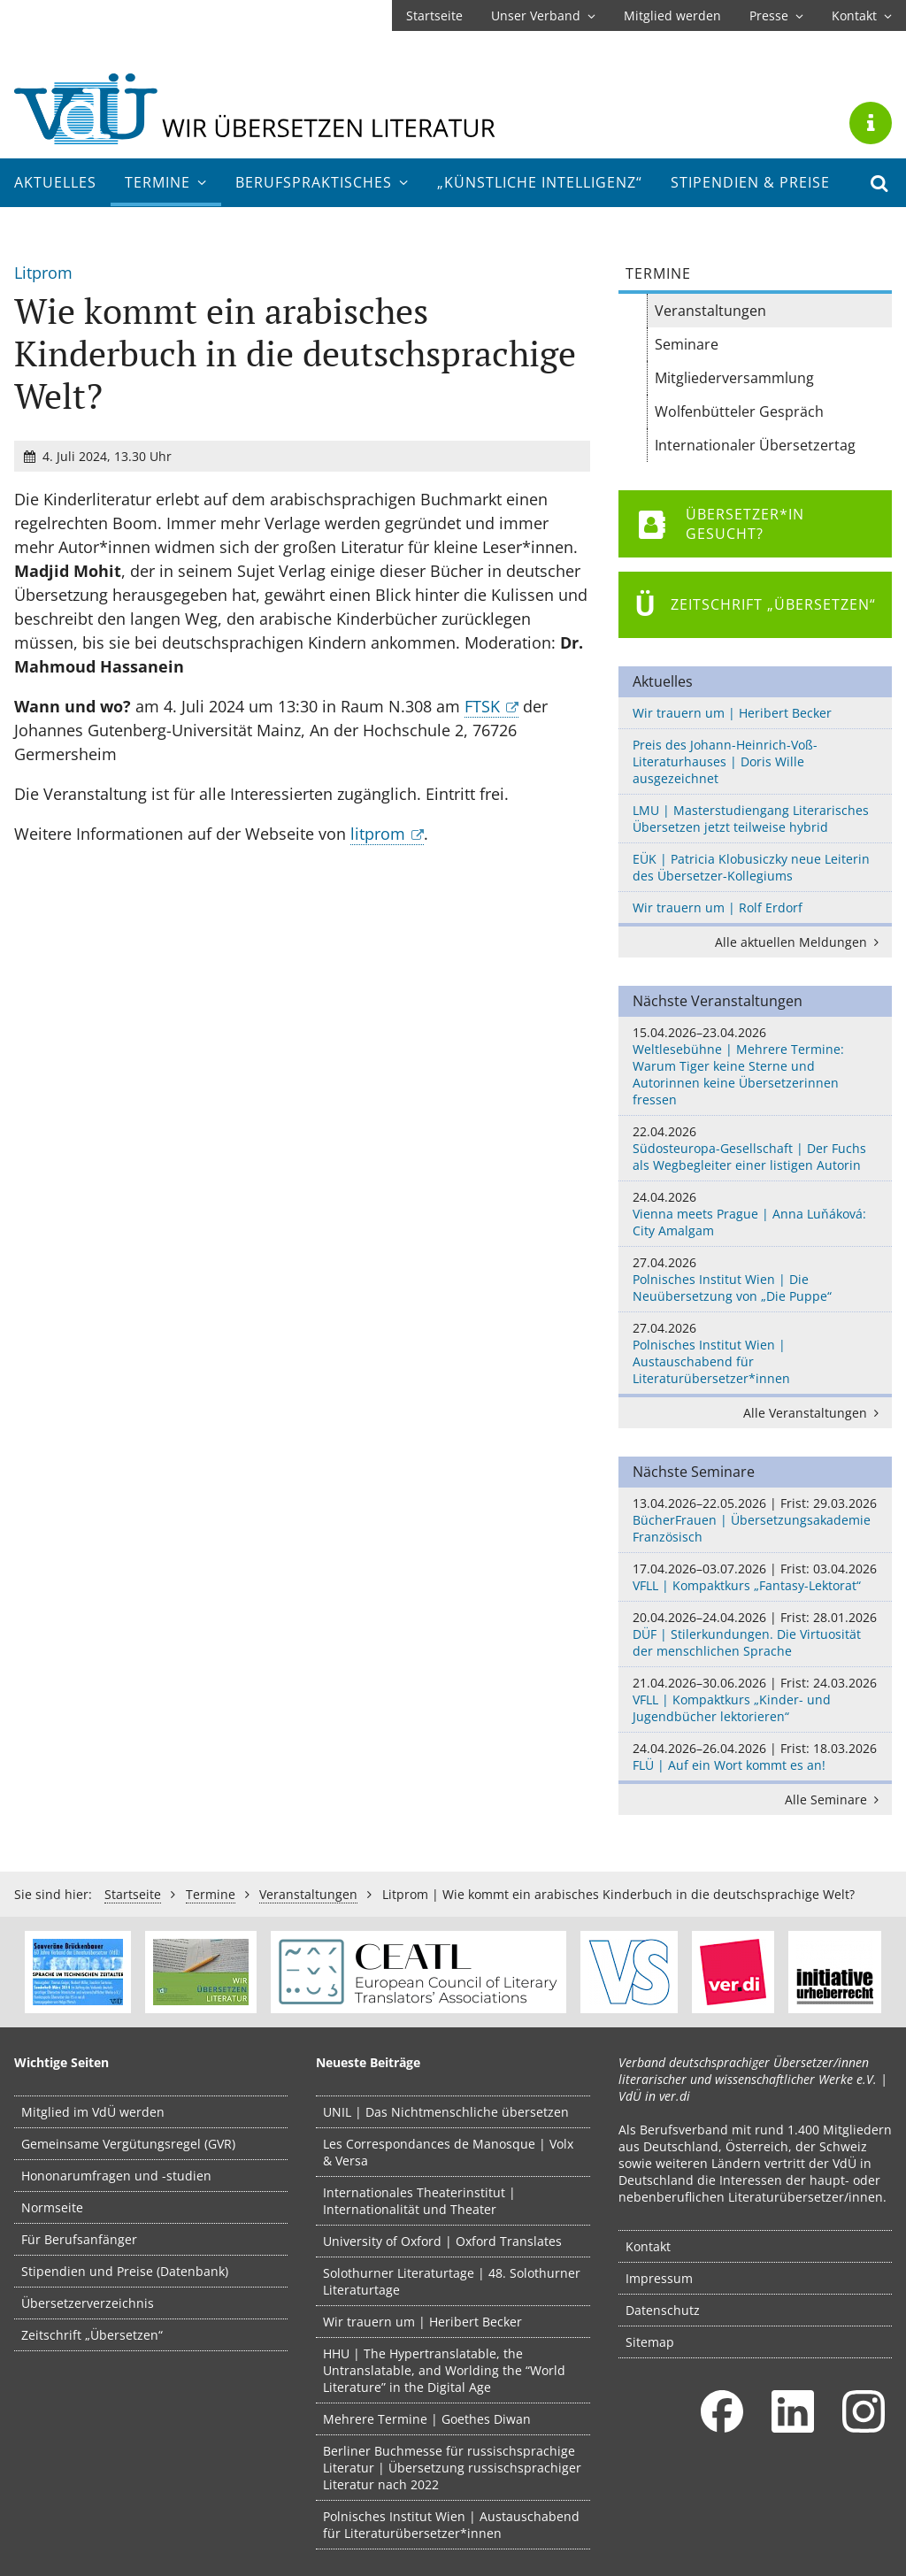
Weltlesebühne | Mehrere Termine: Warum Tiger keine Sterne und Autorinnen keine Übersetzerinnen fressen (755, 1066)
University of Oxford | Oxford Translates (442, 2241)
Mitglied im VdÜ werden (93, 2111)
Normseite (52, 2207)
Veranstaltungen (710, 310)
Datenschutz (663, 2310)
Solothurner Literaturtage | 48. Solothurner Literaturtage (451, 2281)
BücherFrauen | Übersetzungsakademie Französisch (755, 1520)
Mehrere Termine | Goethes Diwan (427, 2419)
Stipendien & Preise (750, 182)
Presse (776, 15)
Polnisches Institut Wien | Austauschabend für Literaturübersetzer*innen (755, 1353)
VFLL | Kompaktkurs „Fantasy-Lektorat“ (755, 1577)
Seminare (686, 344)
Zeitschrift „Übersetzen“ (92, 2334)
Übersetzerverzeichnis (87, 2303)
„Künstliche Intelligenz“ (539, 182)
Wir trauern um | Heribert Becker (732, 712)
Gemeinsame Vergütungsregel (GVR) (128, 2143)
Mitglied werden (672, 15)
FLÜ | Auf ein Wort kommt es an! (755, 1756)
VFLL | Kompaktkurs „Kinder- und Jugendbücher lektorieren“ (755, 1699)
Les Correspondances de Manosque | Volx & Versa (448, 2152)
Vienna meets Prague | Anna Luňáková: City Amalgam (755, 1213)
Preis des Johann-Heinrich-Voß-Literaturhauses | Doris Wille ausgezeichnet (725, 761)
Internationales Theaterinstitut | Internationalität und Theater (419, 2201)
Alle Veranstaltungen (814, 1412)
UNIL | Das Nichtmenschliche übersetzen (446, 2111)
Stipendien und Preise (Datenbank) (124, 2271)
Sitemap (650, 2342)
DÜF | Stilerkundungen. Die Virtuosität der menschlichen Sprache (755, 1634)
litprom (377, 833)
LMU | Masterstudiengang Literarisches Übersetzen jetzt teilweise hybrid (751, 818)
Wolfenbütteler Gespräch (739, 411)
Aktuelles (55, 182)
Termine (166, 182)
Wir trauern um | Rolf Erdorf (717, 907)
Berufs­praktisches (322, 182)
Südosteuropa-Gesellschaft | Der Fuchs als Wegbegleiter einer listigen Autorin (755, 1148)
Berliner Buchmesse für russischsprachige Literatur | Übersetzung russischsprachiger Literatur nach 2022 (452, 2467)
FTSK (482, 706)
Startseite (434, 15)
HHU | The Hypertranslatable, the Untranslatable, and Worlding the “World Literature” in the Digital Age (444, 2370)
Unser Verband (543, 15)
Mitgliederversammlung (734, 378)
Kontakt (862, 15)
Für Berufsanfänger (79, 2239)
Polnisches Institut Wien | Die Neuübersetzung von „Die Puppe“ (755, 1279)
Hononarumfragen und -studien (116, 2175)
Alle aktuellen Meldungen (800, 942)
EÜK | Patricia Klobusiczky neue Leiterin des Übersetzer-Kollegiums (751, 867)
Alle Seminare (835, 1799)
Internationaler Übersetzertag (755, 445)
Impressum (659, 2278)
